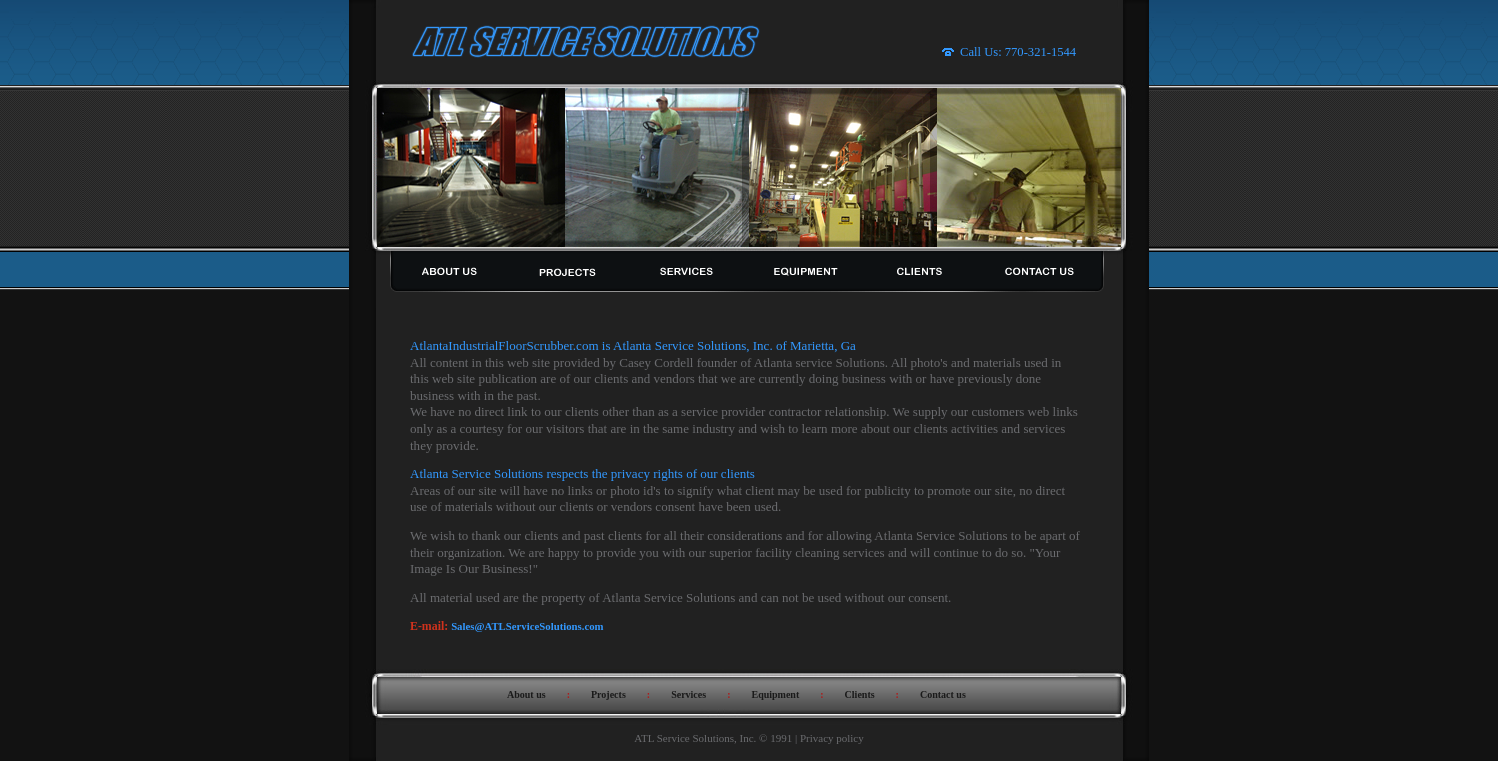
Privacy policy (832, 738)
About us (526, 694)
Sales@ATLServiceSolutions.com (527, 626)
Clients (860, 694)
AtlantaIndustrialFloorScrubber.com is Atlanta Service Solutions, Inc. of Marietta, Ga (633, 345)
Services (688, 694)
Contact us (943, 694)
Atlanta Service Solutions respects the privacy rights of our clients (582, 473)
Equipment (775, 694)
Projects (608, 694)
